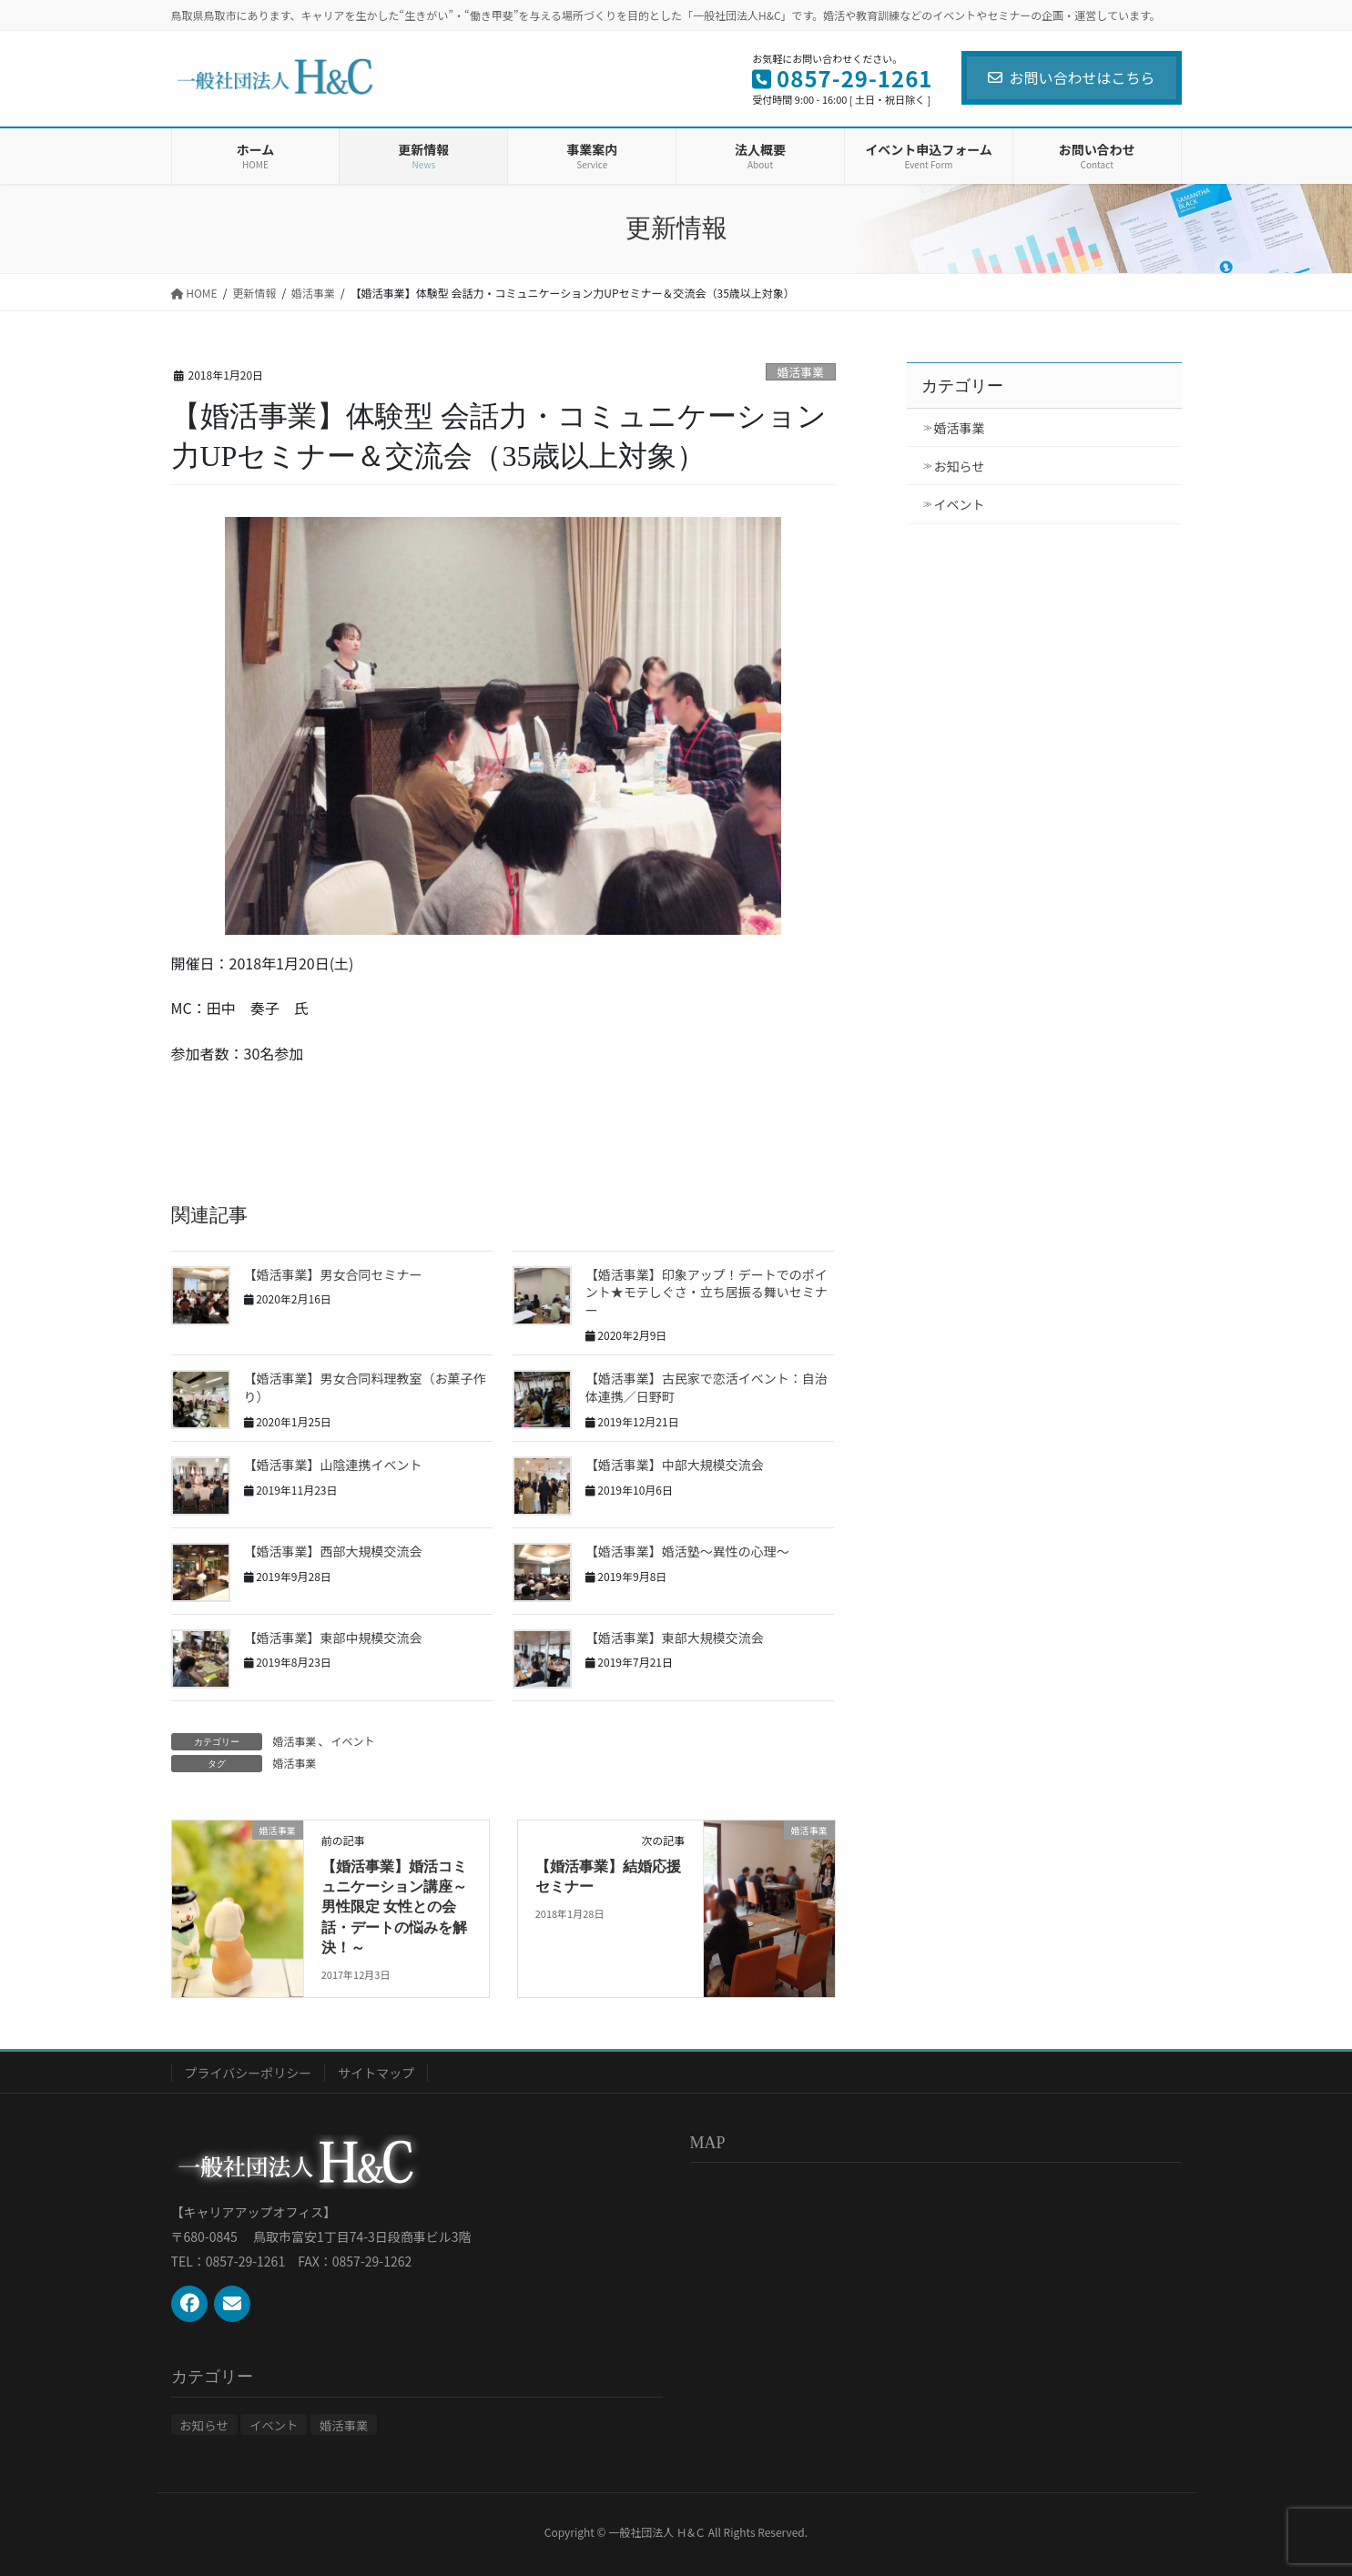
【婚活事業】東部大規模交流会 (674, 1637)
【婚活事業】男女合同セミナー (333, 1274)
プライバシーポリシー (248, 2073)
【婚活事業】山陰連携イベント (333, 1464)
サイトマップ (376, 2073)
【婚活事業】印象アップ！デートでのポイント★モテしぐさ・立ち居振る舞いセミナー (706, 1292)
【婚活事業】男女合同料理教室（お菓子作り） (365, 1387)
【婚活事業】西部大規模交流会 (333, 1551)
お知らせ (959, 466)
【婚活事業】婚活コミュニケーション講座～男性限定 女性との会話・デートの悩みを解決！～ (394, 1907)
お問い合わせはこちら (1071, 77)
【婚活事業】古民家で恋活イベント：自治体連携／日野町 (706, 1387)
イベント (353, 1741)
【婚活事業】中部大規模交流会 (674, 1464)
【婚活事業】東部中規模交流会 (333, 1637)
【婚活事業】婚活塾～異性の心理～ (687, 1551)
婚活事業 (801, 371)
